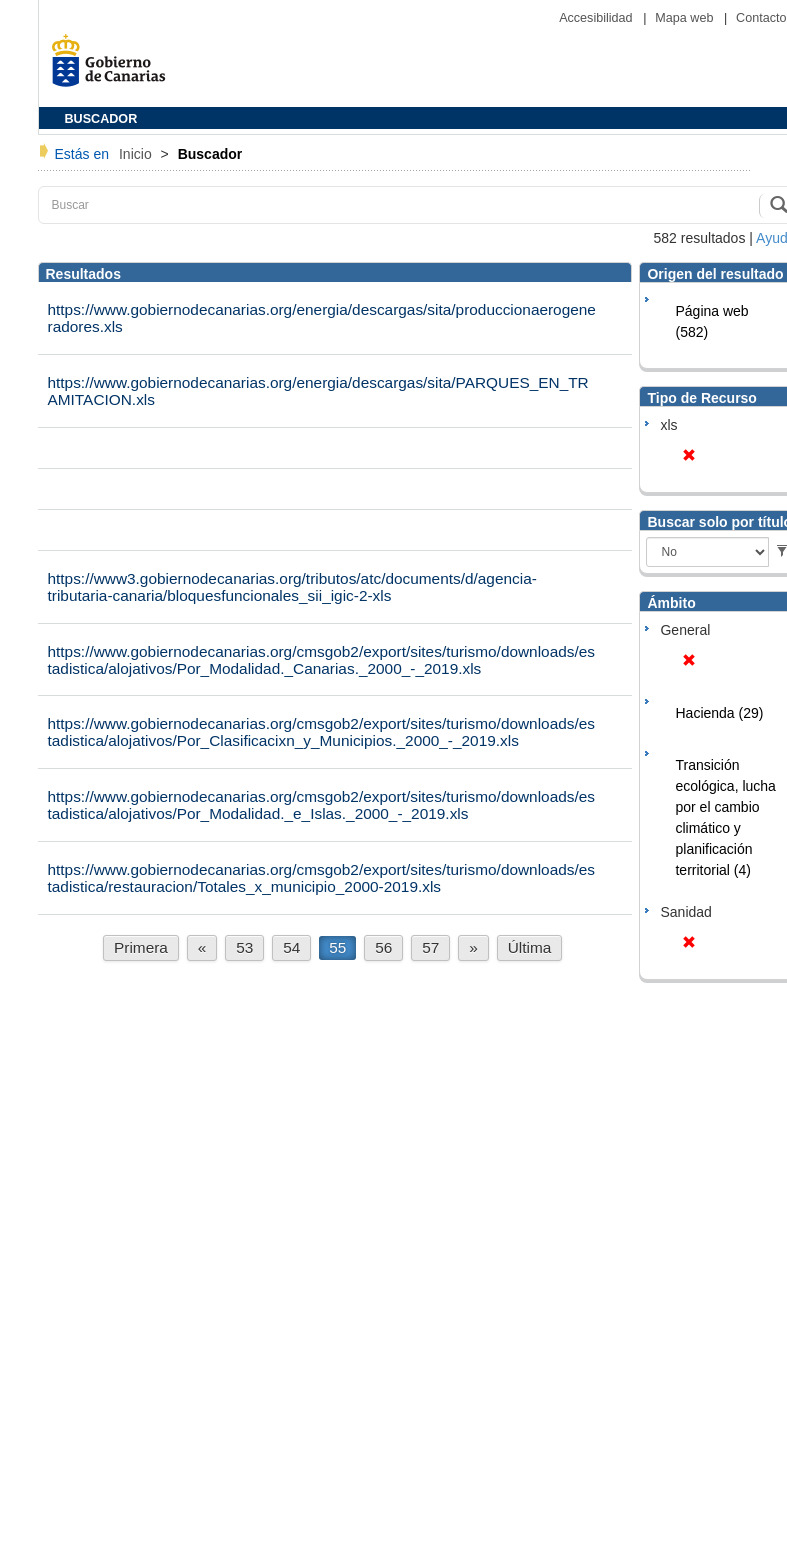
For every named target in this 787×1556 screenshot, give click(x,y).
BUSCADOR (101, 119)
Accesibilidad (597, 18)
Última (530, 947)
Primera (141, 947)
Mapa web (686, 18)
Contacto (761, 18)
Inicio (137, 154)
